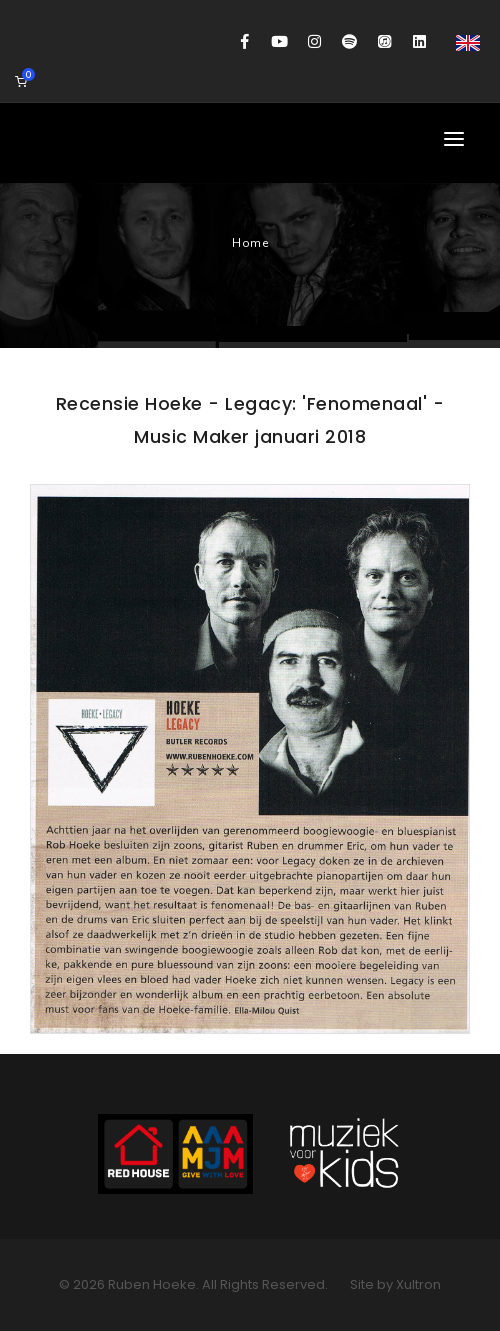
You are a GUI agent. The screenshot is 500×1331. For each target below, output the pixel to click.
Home (250, 243)
